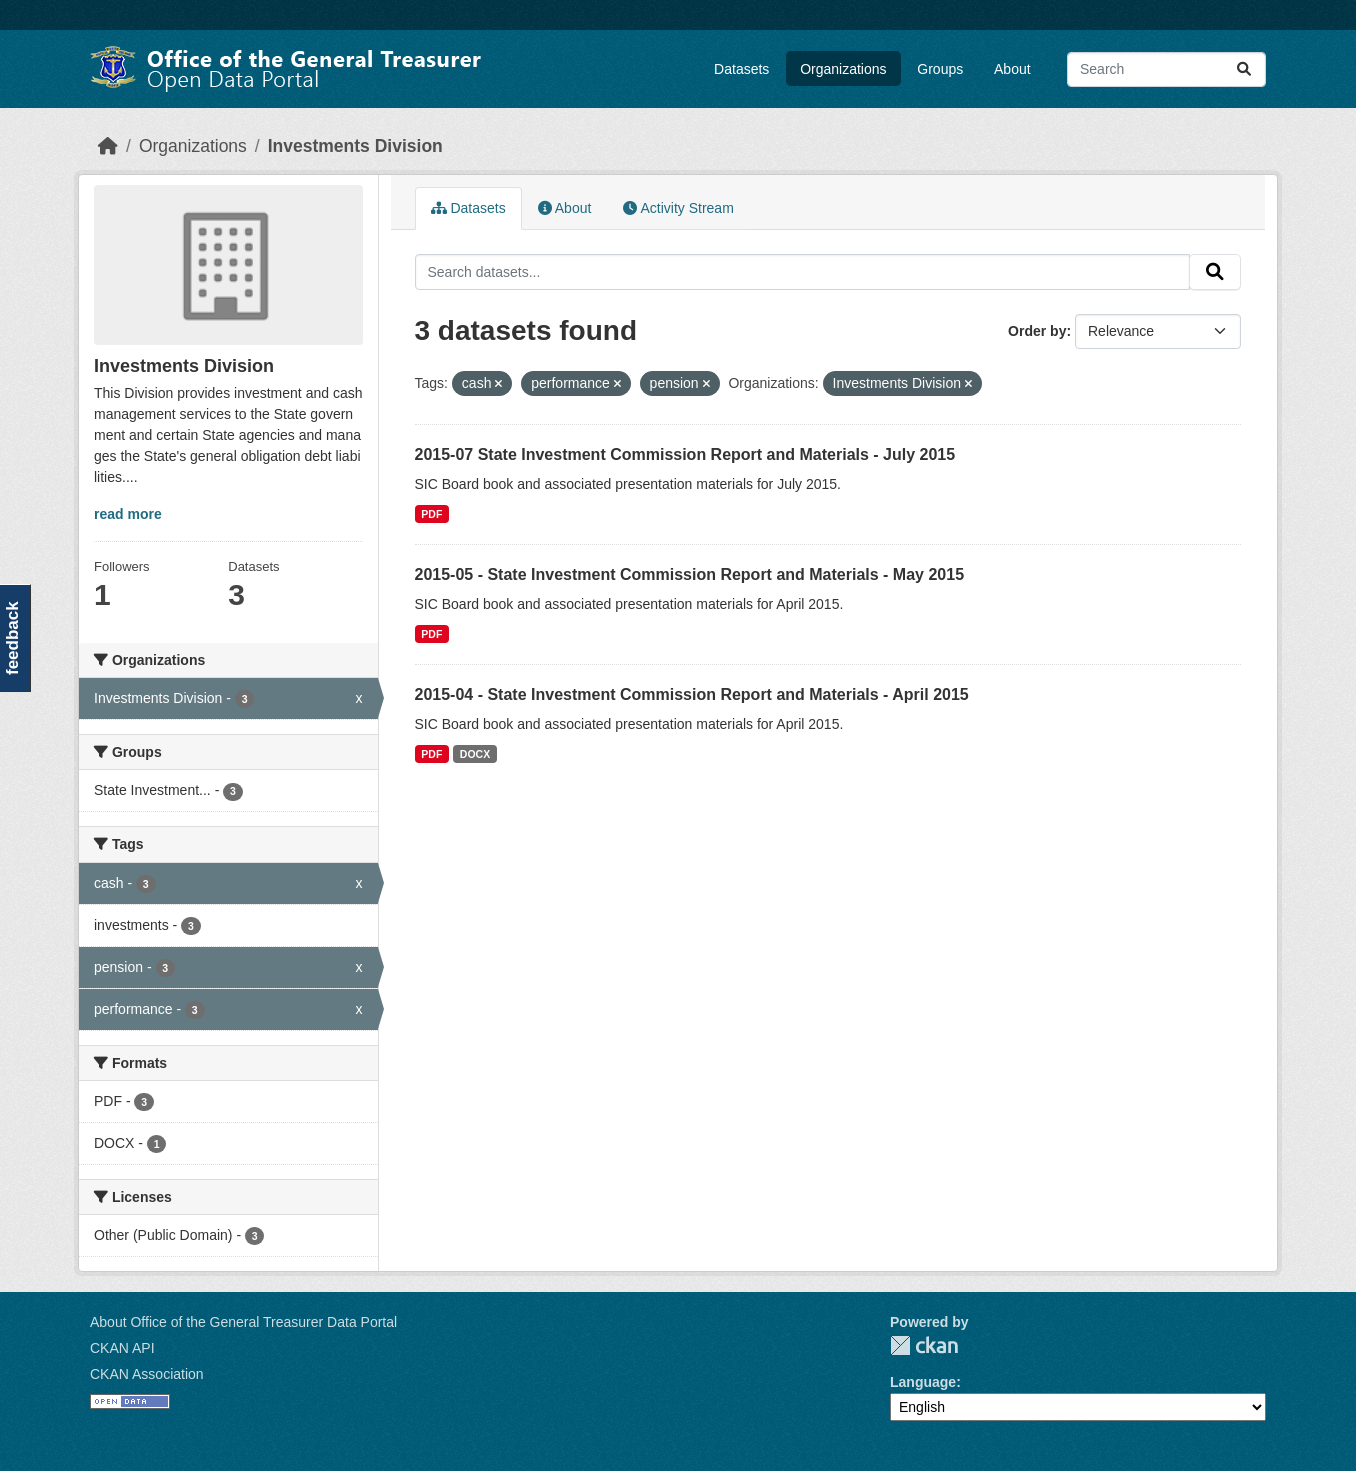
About (1012, 69)
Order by (1037, 331)
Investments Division (355, 146)
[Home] (108, 146)
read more (128, 514)
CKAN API (122, 1348)
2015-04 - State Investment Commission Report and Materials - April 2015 (692, 694)
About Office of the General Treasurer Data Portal (243, 1322)
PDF (431, 514)
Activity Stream (678, 208)
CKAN (924, 1345)
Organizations (843, 69)
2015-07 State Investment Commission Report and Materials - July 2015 (685, 454)
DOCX (475, 754)
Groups (940, 69)
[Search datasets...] (1166, 69)
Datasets (741, 69)
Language (923, 1382)
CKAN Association (147, 1374)
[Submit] (1244, 69)
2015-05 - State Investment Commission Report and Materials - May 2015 (690, 574)
